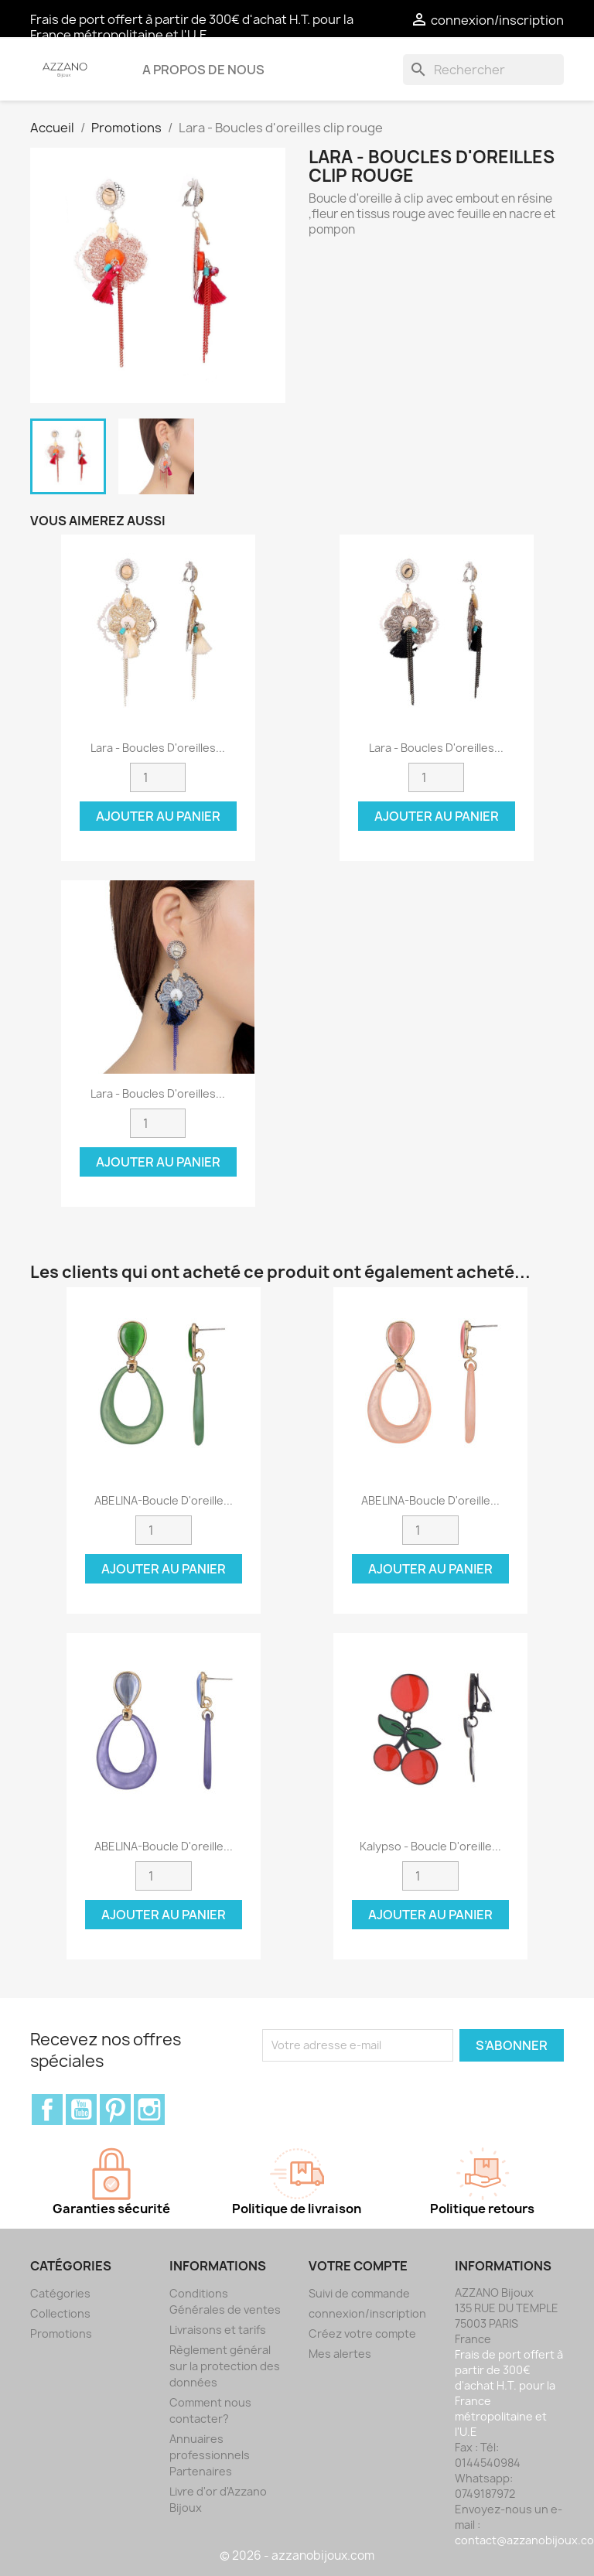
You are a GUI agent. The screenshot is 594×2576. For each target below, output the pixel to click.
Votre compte (358, 2265)
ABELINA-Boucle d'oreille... (163, 1500)
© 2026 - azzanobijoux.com (297, 2555)
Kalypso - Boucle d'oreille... (430, 1846)
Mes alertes (340, 2353)
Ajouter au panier (158, 816)
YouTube (81, 2109)
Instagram (149, 2109)
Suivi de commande (359, 2293)
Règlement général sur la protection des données (224, 2366)
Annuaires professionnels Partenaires (209, 2455)
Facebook (47, 2109)
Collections (60, 2313)
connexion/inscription (367, 2313)
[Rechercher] (483, 69)
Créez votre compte (362, 2333)
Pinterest (115, 2109)
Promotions (61, 2333)
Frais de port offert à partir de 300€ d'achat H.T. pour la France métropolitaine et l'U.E (191, 27)
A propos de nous (203, 69)
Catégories (60, 2293)
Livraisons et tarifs (217, 2329)
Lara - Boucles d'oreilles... (157, 747)
